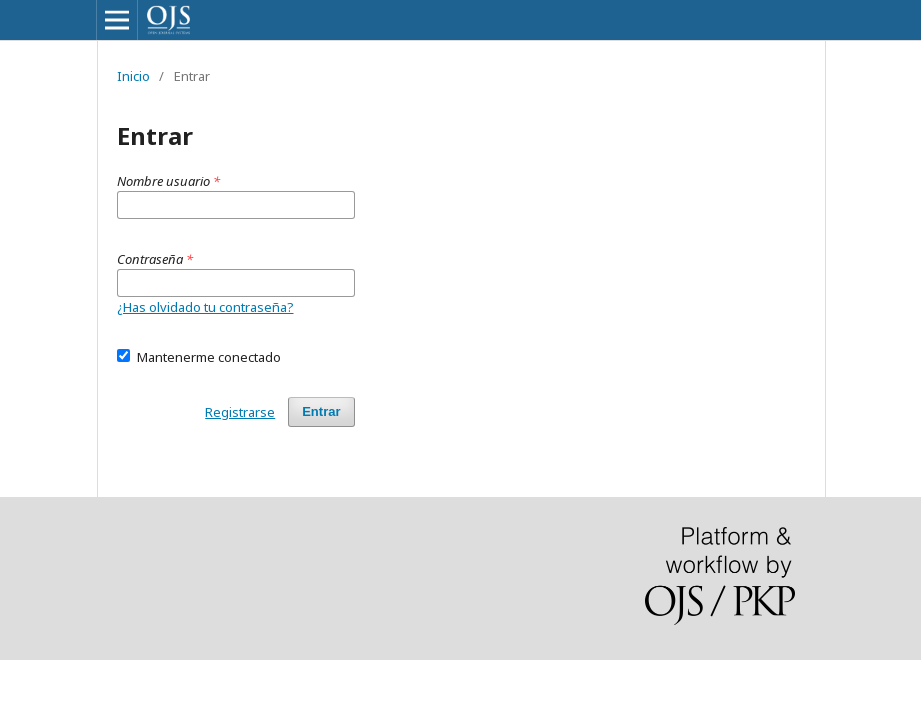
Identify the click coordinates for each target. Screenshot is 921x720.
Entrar (321, 411)
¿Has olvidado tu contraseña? (205, 307)
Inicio (133, 76)
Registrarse (240, 412)
